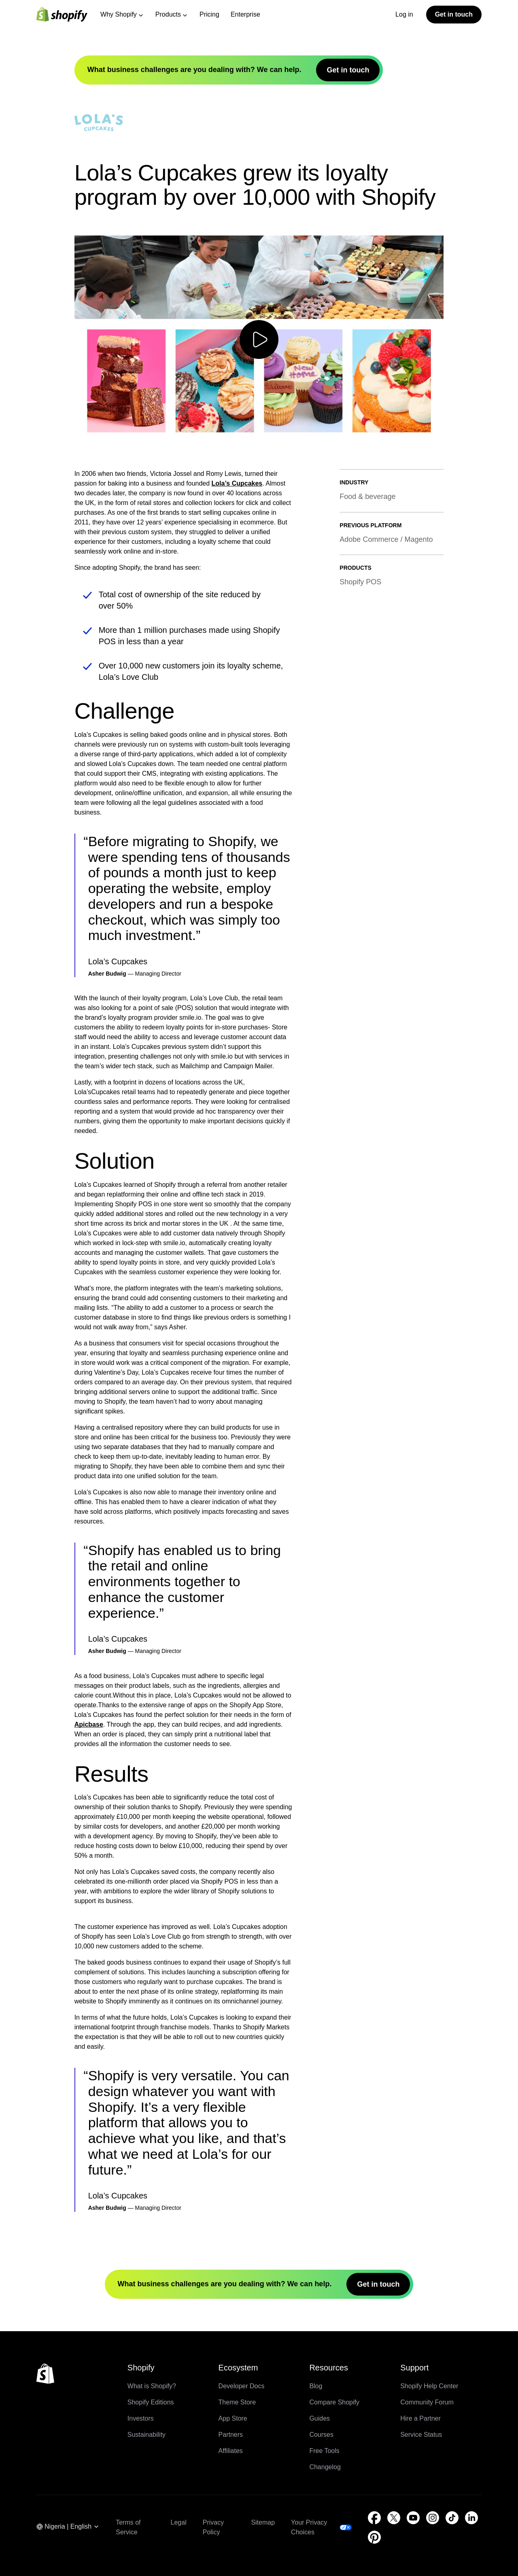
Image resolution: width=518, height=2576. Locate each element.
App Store (233, 2418)
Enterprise (245, 14)
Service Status (421, 2434)
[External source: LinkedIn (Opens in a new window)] (471, 2517)
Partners (231, 2434)
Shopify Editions (150, 2402)
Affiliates (231, 2450)
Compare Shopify (334, 2402)
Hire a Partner (420, 2418)
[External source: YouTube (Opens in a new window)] (413, 2517)
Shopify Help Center (429, 2386)
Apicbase (88, 1724)
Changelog (324, 2467)
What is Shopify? (151, 2386)
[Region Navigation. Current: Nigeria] (68, 2527)
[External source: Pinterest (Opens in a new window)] (374, 2537)
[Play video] (259, 339)
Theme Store (237, 2402)
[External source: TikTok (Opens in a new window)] (452, 2517)
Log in (404, 14)
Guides (319, 2418)
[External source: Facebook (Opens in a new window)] (374, 2517)
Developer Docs (242, 2386)
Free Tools (324, 2450)
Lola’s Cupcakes (237, 483)
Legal (179, 2522)
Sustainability (146, 2434)
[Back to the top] (45, 2374)
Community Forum (427, 2402)
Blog (315, 2386)
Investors (140, 2418)
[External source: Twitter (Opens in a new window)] (393, 2517)
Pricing (209, 14)
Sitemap (263, 2522)
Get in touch (454, 14)
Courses (321, 2434)
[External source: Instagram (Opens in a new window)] (432, 2517)
